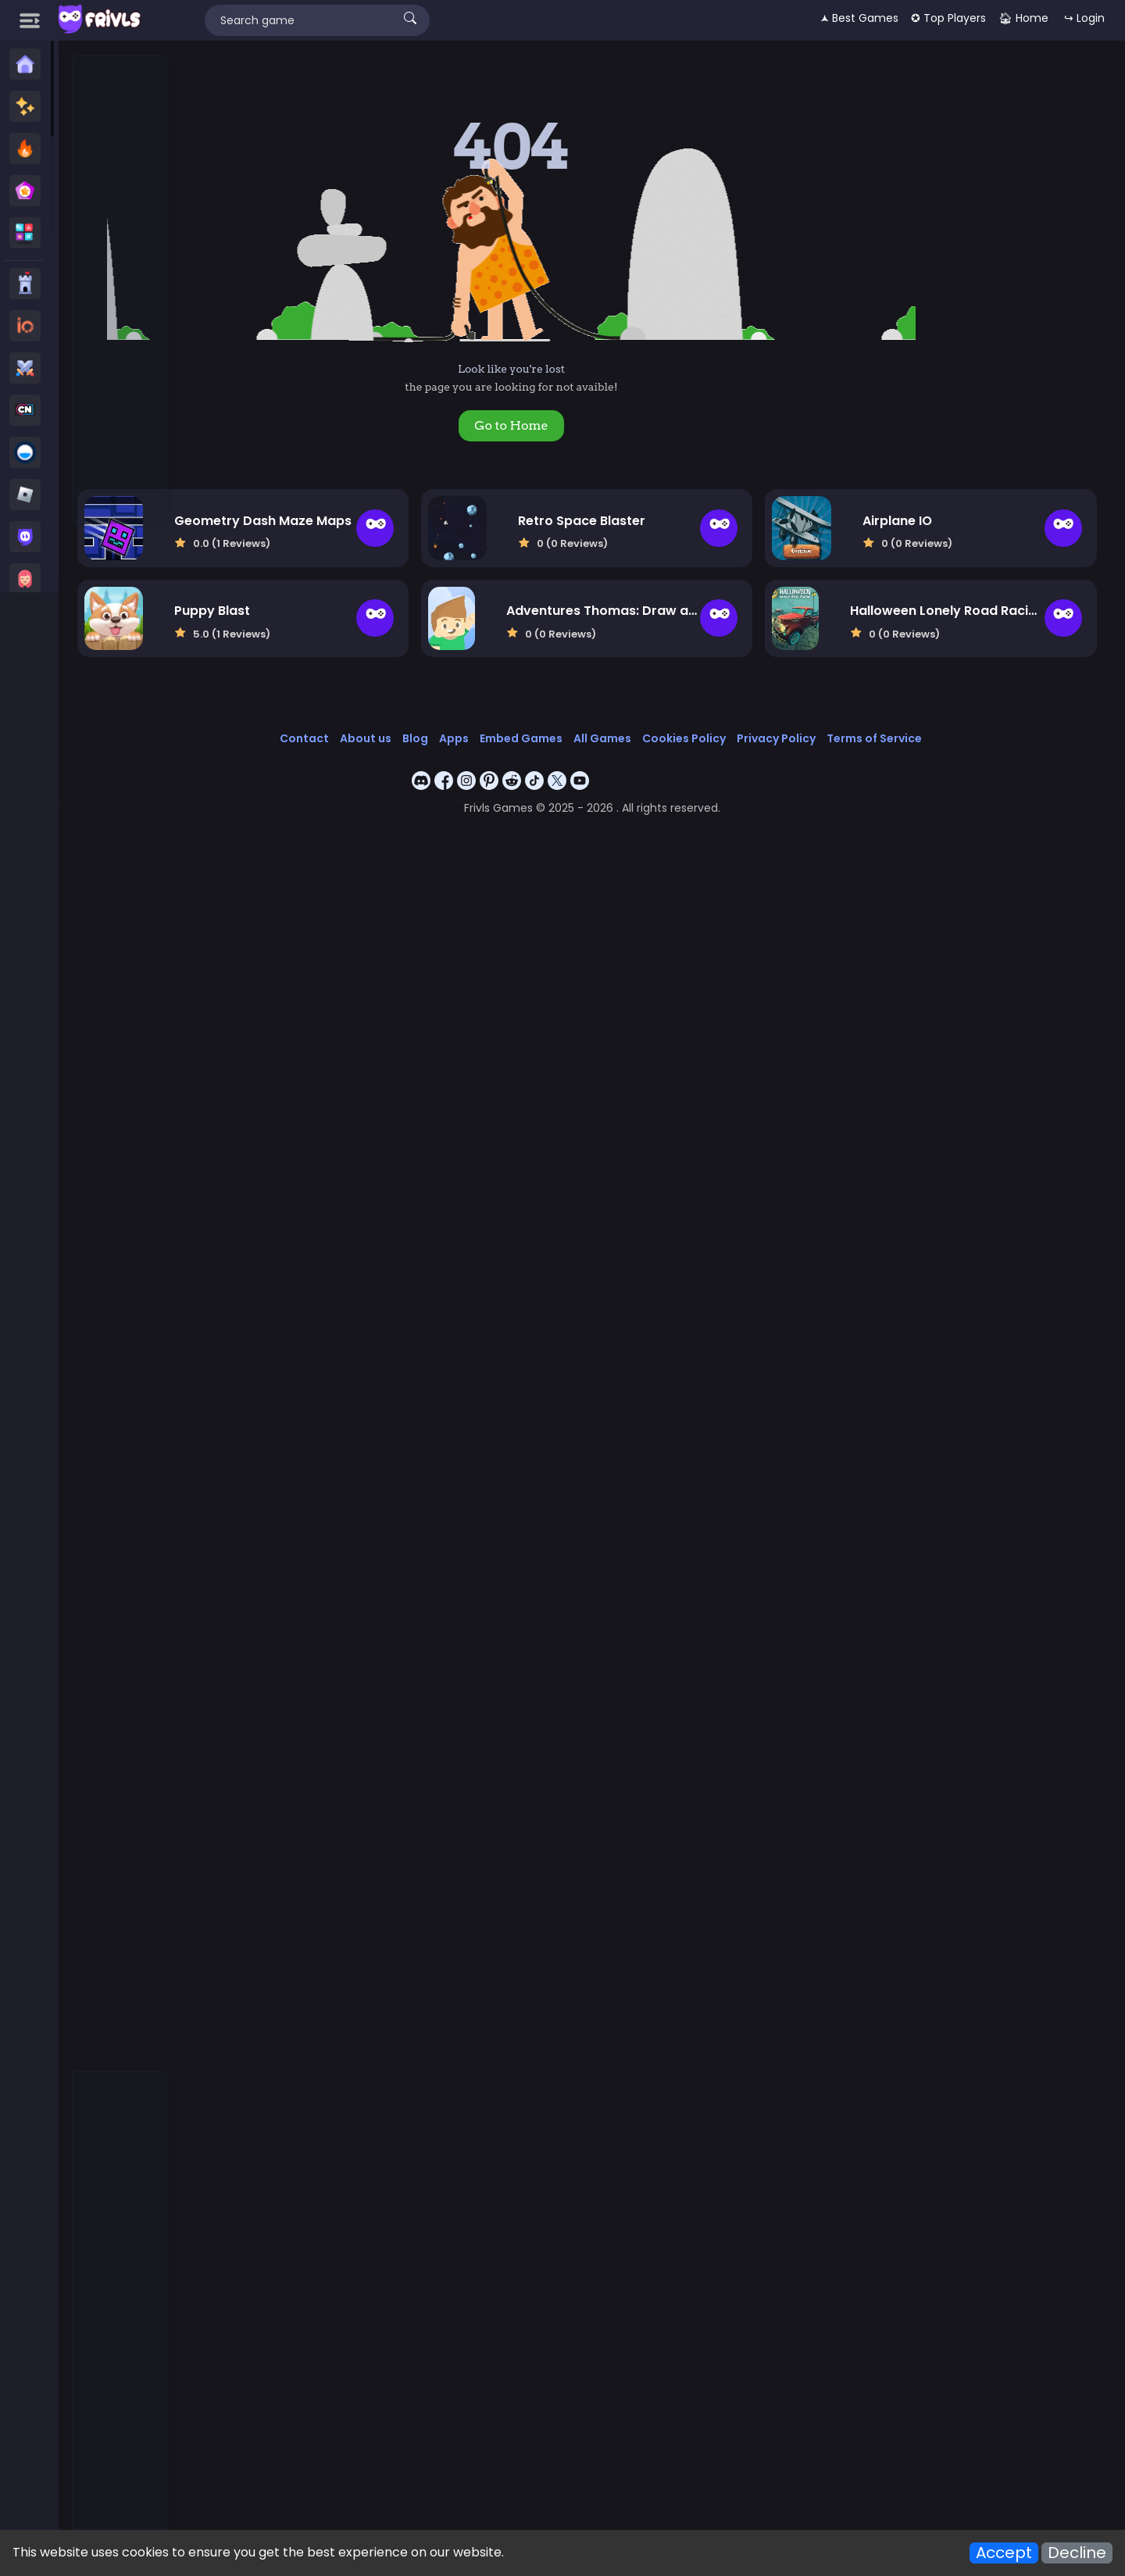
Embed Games (577, 723)
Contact (360, 723)
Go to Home (575, 425)
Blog (471, 723)
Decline (1077, 2552)
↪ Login (1084, 18)
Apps (510, 723)
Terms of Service (930, 723)
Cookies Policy (740, 723)
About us (422, 723)
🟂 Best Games (859, 18)
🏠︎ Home (1023, 18)
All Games (659, 723)
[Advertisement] (120, 289)
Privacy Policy (832, 723)
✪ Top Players (948, 18)
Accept (1004, 2552)
